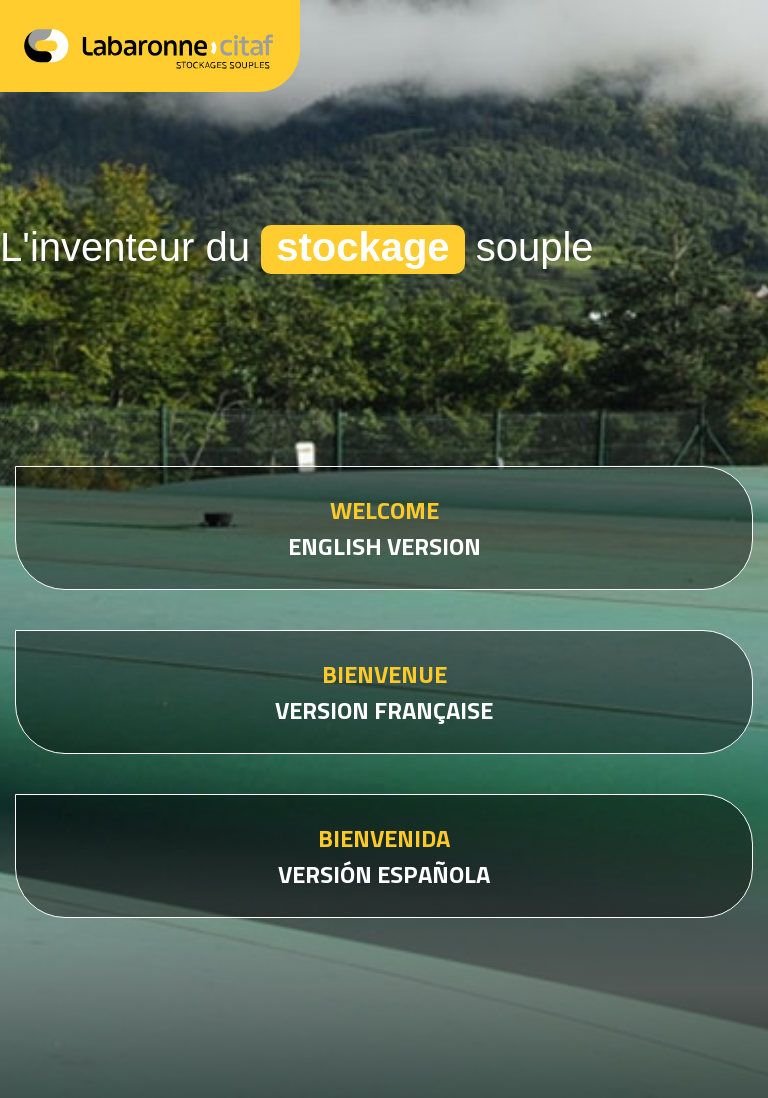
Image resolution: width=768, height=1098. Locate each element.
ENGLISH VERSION (384, 528)
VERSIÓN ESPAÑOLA (384, 856)
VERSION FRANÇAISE (384, 692)
